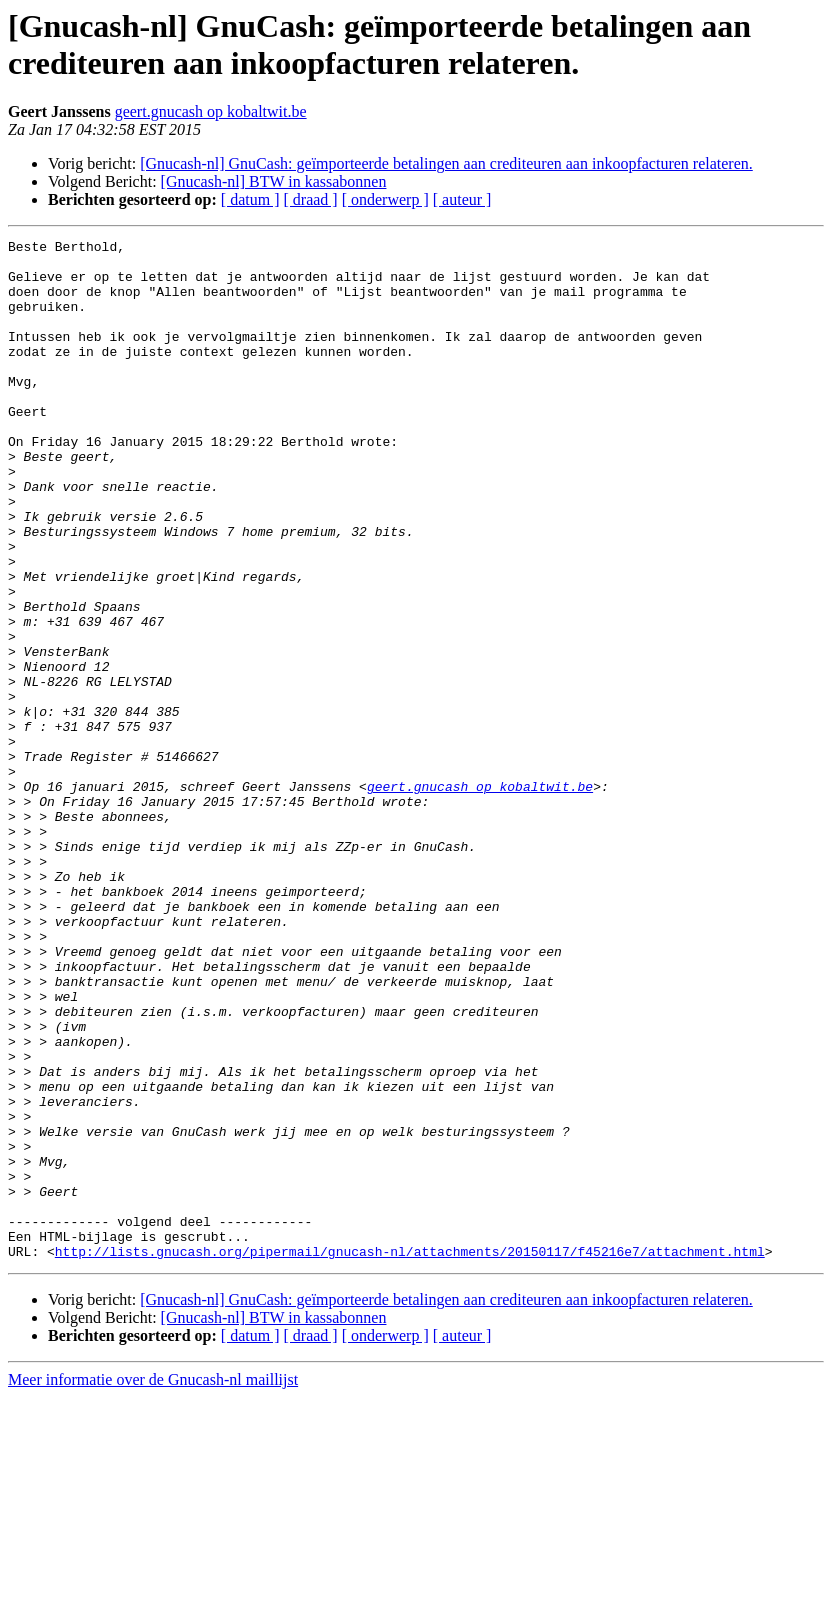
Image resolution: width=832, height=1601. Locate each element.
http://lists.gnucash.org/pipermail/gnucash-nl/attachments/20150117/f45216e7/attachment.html (410, 1455)
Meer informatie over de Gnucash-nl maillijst (153, 1583)
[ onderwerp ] (385, 199)
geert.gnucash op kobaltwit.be (211, 111)
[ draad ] (311, 199)
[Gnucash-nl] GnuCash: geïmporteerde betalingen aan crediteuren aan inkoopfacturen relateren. (446, 163)
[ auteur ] (462, 199)
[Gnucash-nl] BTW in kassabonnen (274, 181)
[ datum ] (250, 199)
